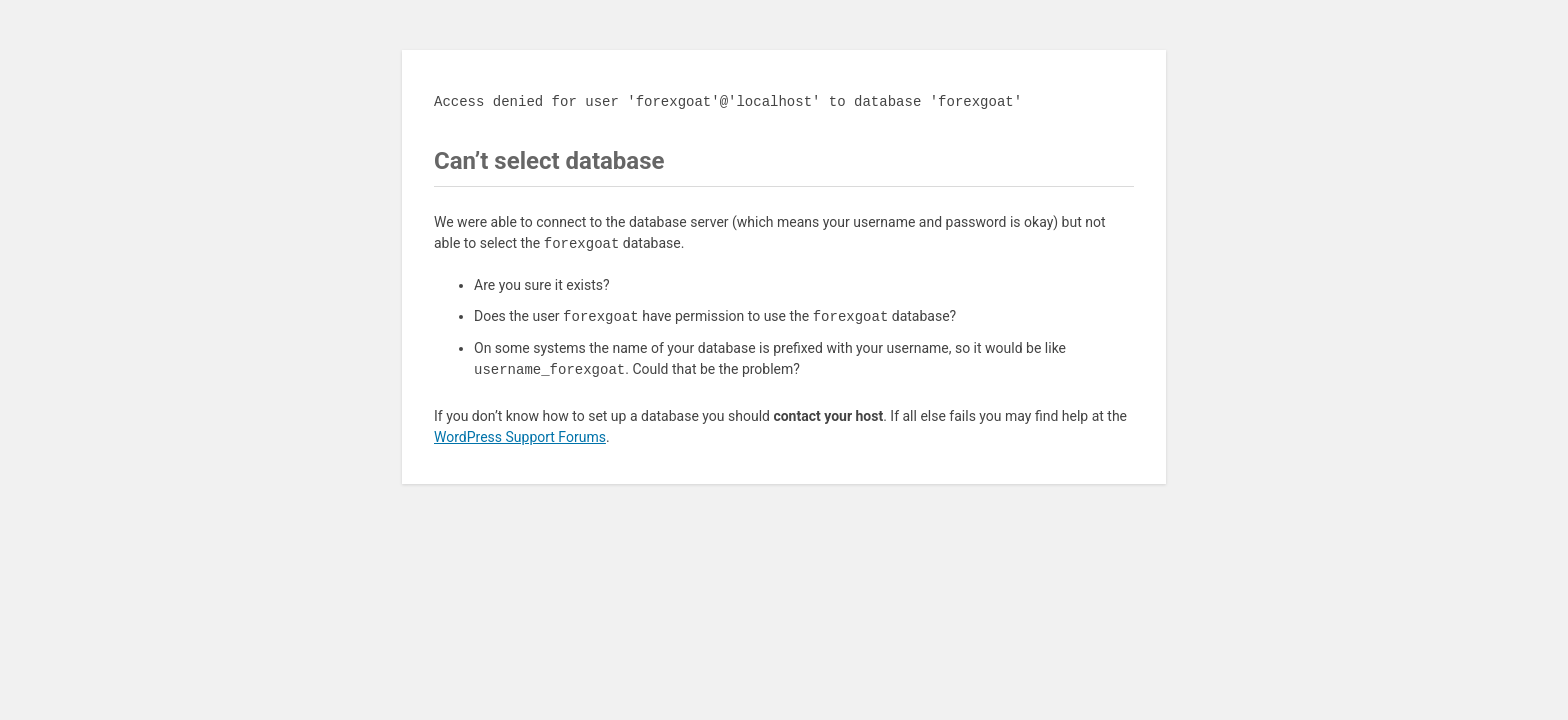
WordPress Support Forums (520, 437)
